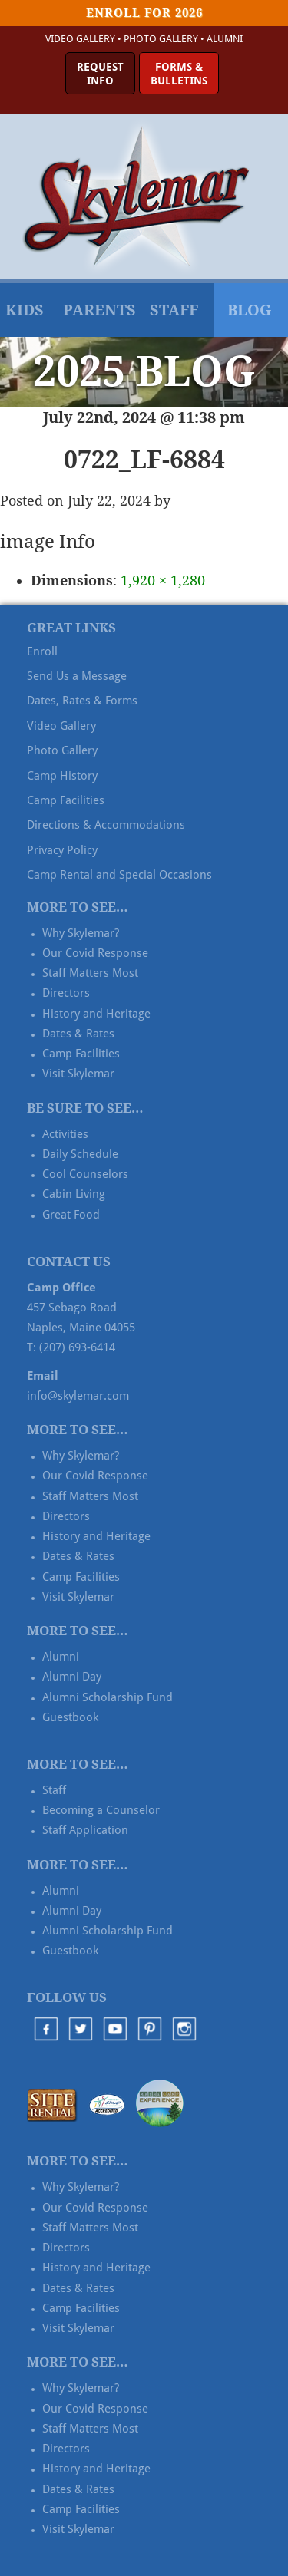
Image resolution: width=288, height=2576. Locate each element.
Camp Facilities (65, 800)
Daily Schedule (80, 1154)
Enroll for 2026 (144, 13)
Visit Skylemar (78, 1073)
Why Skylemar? (80, 933)
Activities (65, 1134)
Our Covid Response (95, 953)
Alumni (225, 39)
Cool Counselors (85, 1174)
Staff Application (85, 1830)
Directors (66, 993)
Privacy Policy (62, 850)
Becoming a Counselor (101, 1810)
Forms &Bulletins (179, 74)
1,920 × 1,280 (163, 580)
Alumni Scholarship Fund (107, 1697)
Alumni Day (71, 1677)
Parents (100, 310)
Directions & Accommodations (106, 825)
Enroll (42, 651)
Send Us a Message (77, 676)
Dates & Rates (78, 1034)
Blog (249, 310)
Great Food (71, 1215)
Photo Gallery (161, 39)
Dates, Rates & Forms (82, 700)
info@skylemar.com (78, 1396)
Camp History (62, 776)
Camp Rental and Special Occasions (119, 875)
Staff (174, 310)
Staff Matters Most (90, 973)
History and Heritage (96, 1014)
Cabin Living (73, 1194)
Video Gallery (80, 39)
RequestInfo (100, 74)
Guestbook (70, 1717)
